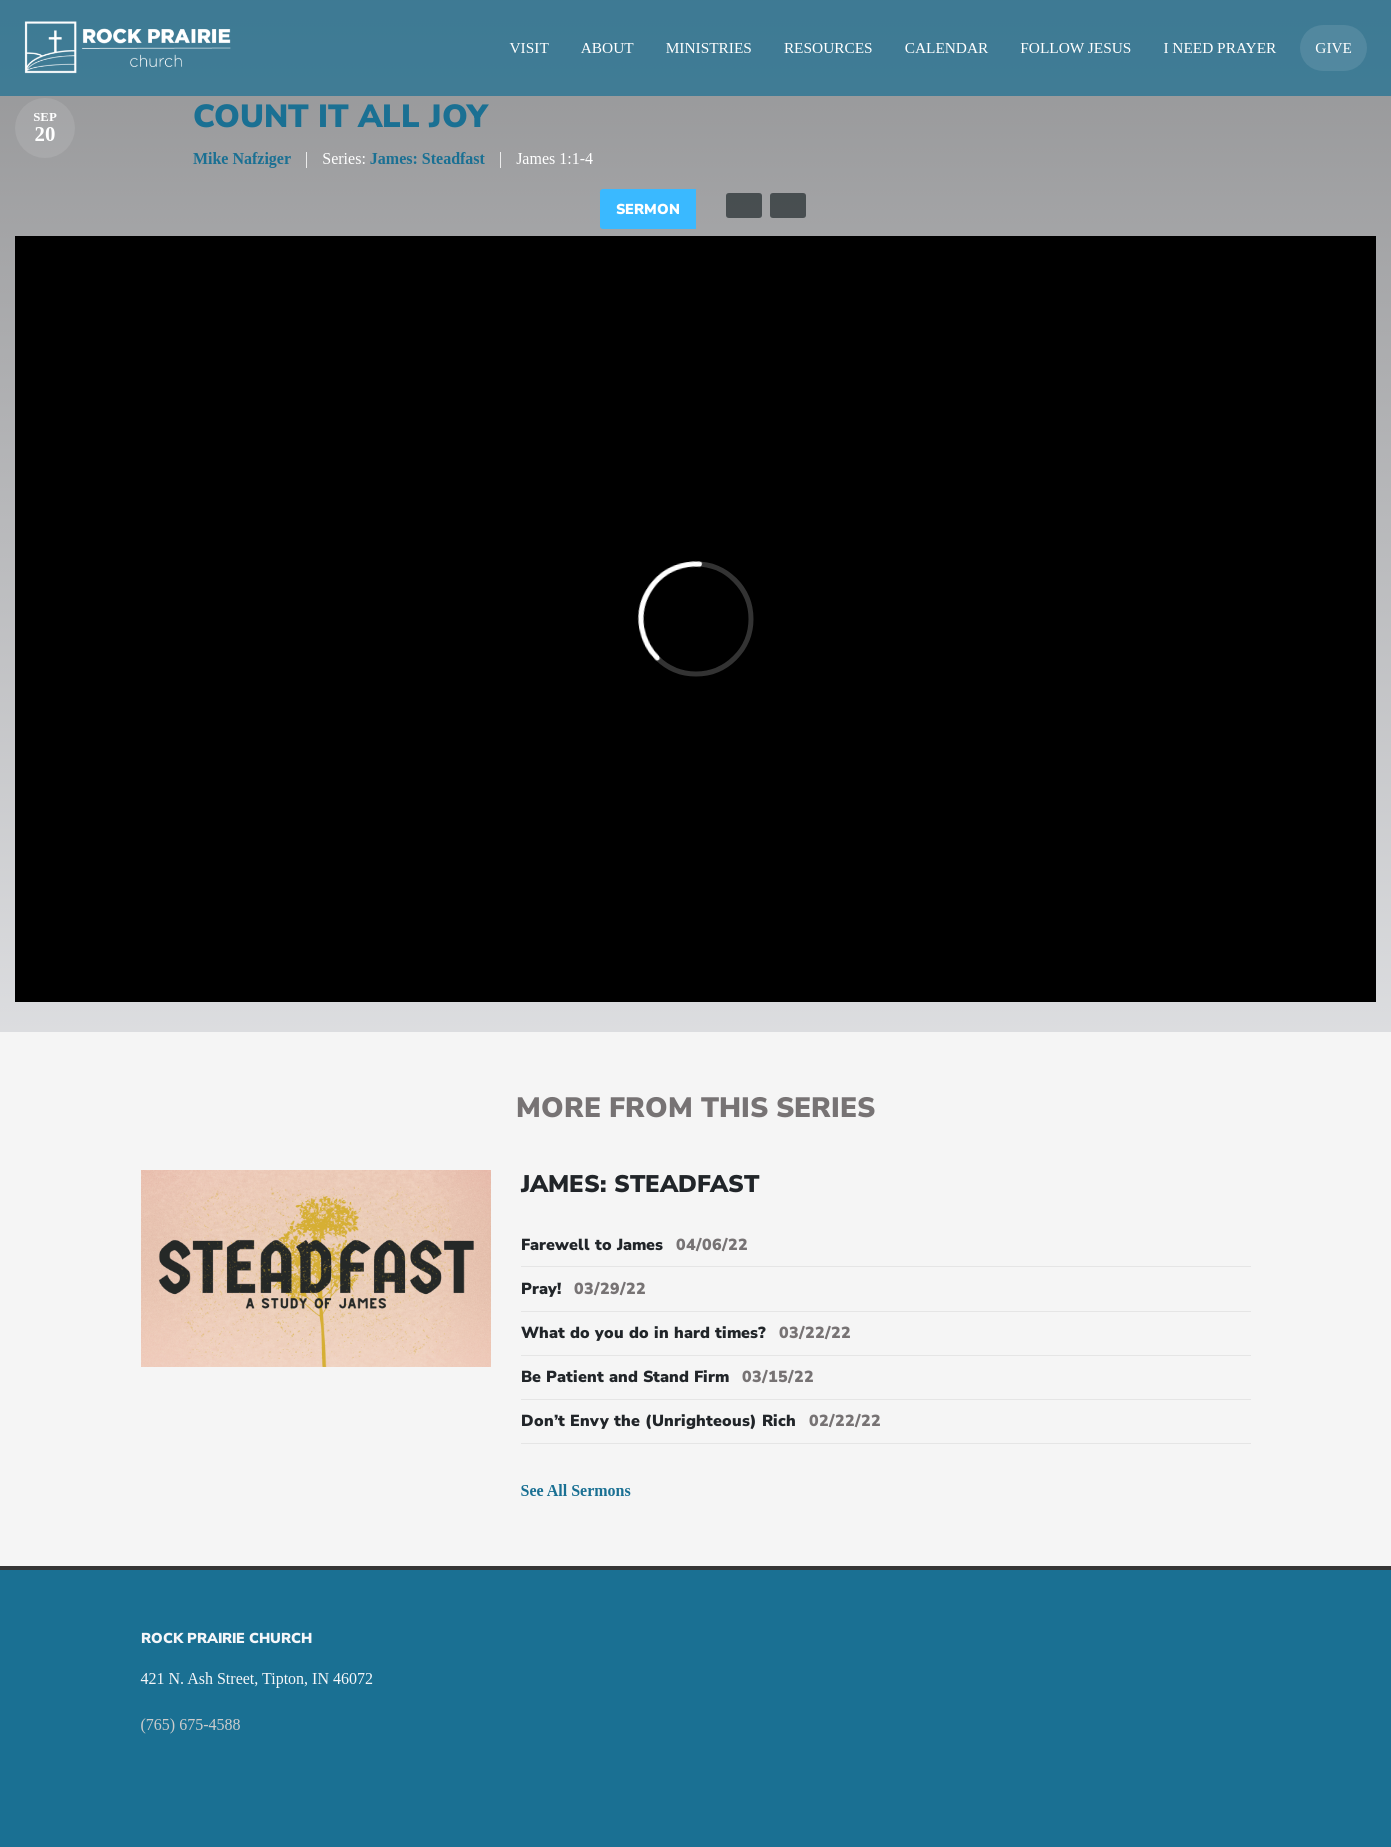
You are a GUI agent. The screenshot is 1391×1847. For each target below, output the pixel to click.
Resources (828, 47)
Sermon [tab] (648, 209)
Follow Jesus (1075, 47)
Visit (529, 47)
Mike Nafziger (242, 158)
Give (1333, 47)
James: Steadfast (427, 158)
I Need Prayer (1219, 47)
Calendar (947, 47)
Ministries (709, 47)
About (607, 47)
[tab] (744, 205)
